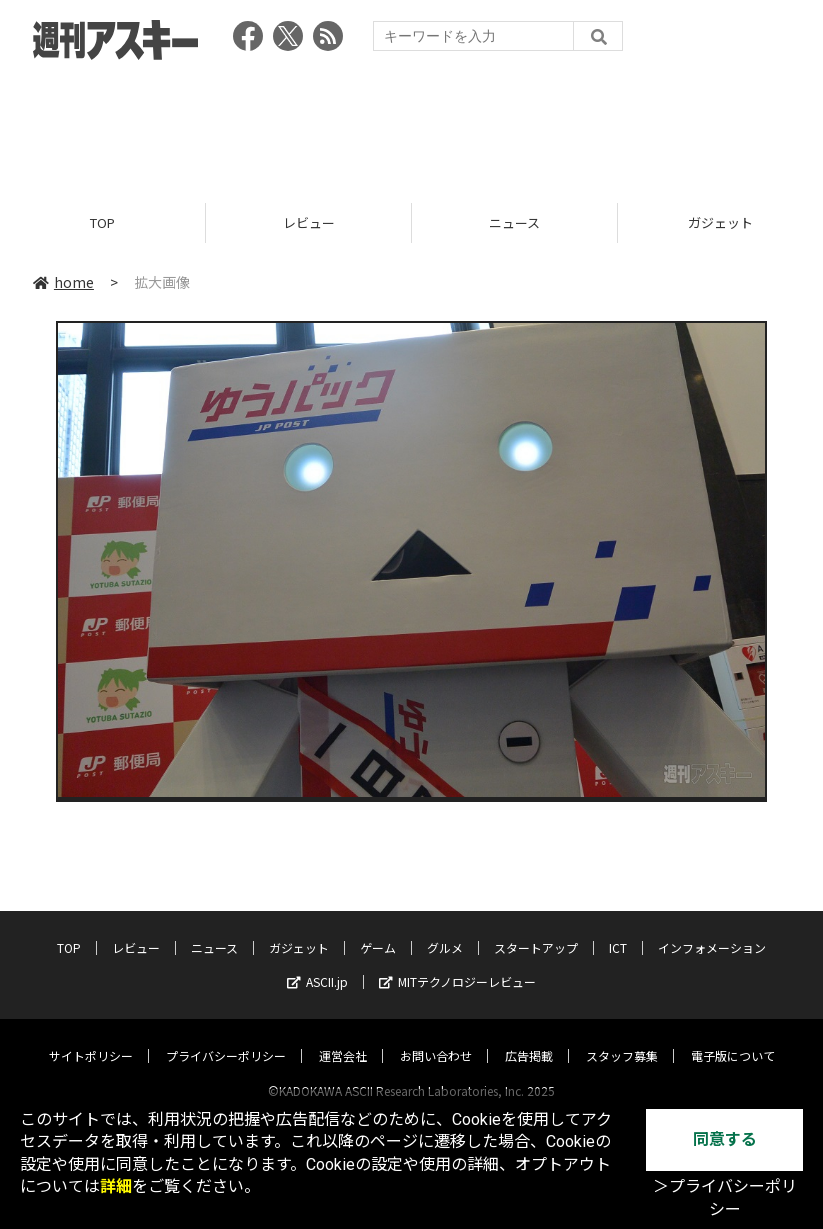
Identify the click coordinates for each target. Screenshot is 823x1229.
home (63, 282)
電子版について (733, 1036)
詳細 (116, 1186)
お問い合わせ (436, 1036)
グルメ (445, 928)
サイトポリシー (91, 1036)
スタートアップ (536, 928)
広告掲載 (529, 1036)
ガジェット (299, 928)
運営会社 (343, 1036)
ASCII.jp (317, 962)
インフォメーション (712, 928)
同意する (725, 1139)
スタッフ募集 (622, 1036)
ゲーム (378, 928)
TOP (102, 222)
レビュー (309, 222)
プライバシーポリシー (226, 1036)
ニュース (514, 222)
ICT (618, 928)
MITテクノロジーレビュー (457, 962)
